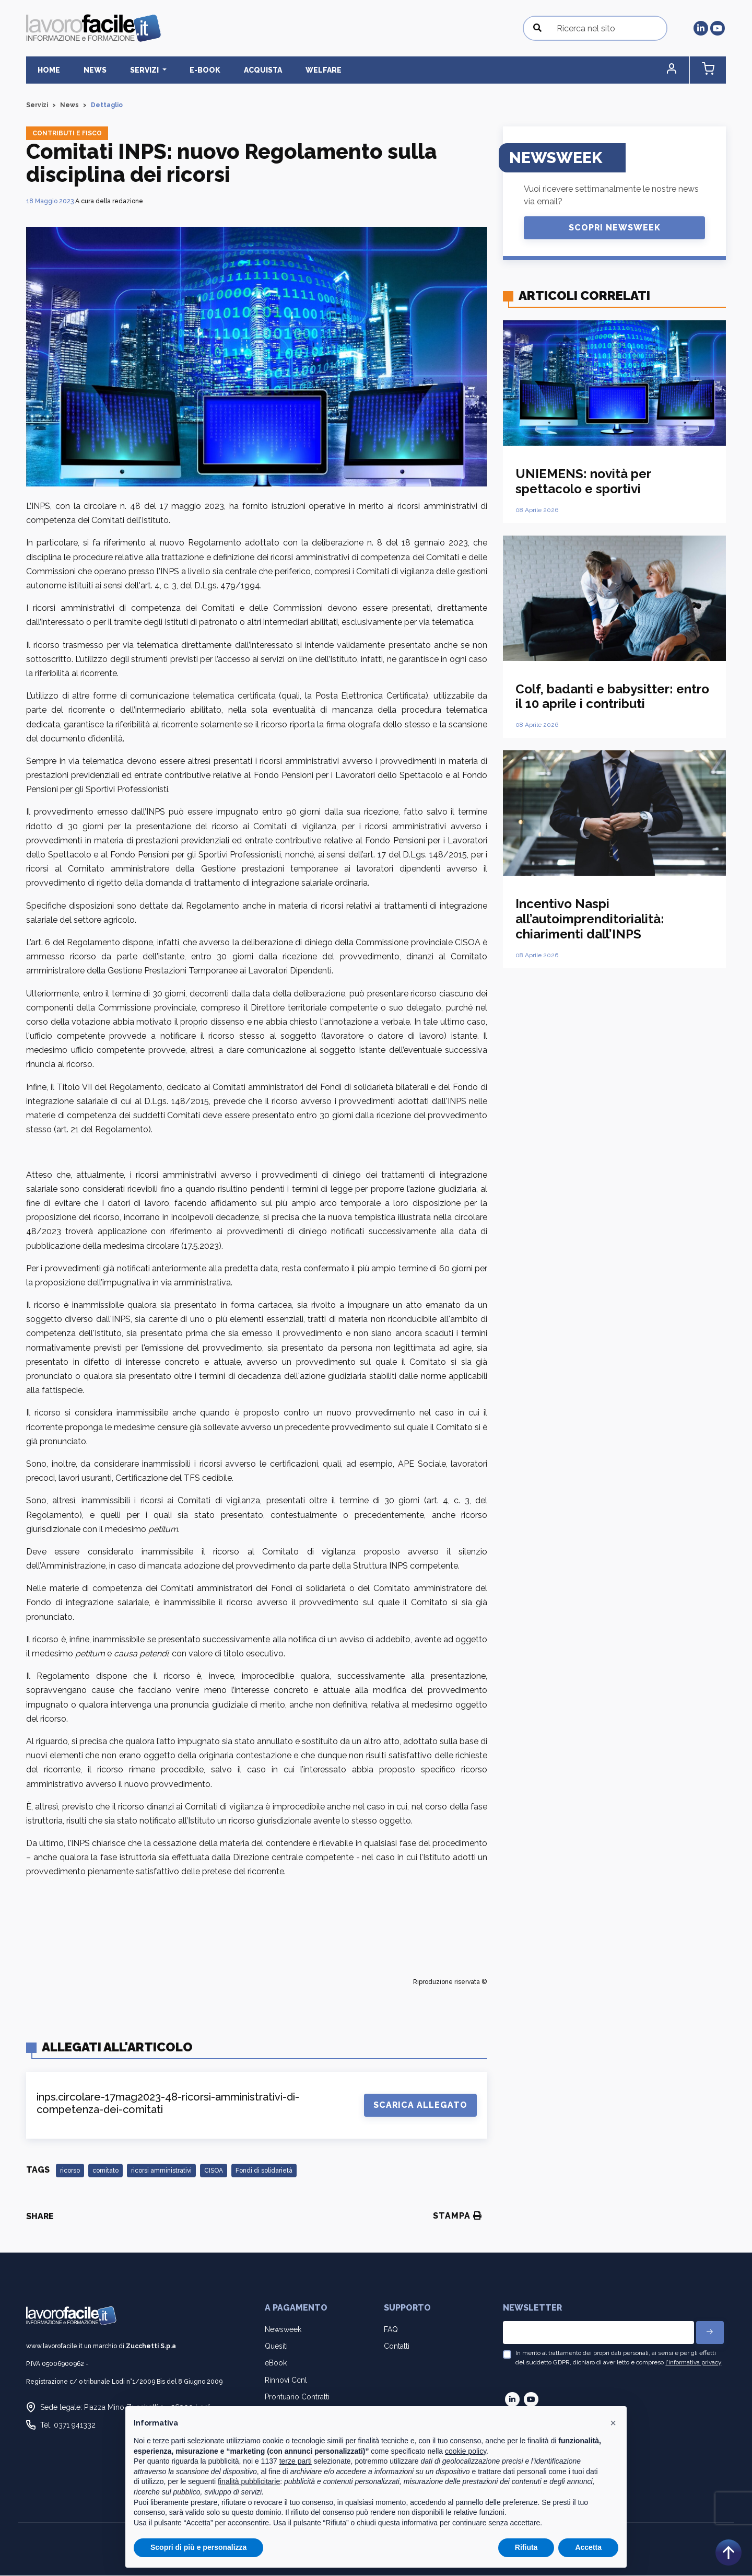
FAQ (391, 2330)
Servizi (37, 105)
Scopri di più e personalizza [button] (198, 2547)
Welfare (287, 70)
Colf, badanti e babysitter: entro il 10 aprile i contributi (612, 696)
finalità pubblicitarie (249, 2481)
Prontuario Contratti (297, 2397)
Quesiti (276, 2346)
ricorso (70, 2171)
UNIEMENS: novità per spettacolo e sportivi (583, 482)
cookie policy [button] (465, 2451)
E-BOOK (182, 70)
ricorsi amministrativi (161, 2171)
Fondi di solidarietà (264, 2171)
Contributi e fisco (67, 133)
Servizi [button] (128, 70)
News (85, 70)
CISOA (213, 2171)
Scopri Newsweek (615, 228)
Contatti (396, 2346)
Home (45, 70)
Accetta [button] (588, 2547)
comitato (105, 2171)
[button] (681, 70)
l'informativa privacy (693, 2362)
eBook (276, 2363)
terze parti (295, 2461)
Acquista (233, 70)
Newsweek (283, 2330)
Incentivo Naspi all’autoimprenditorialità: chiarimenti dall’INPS (589, 919)
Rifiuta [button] (526, 2547)
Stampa (457, 2216)
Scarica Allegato (420, 2105)
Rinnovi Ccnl (286, 2380)
